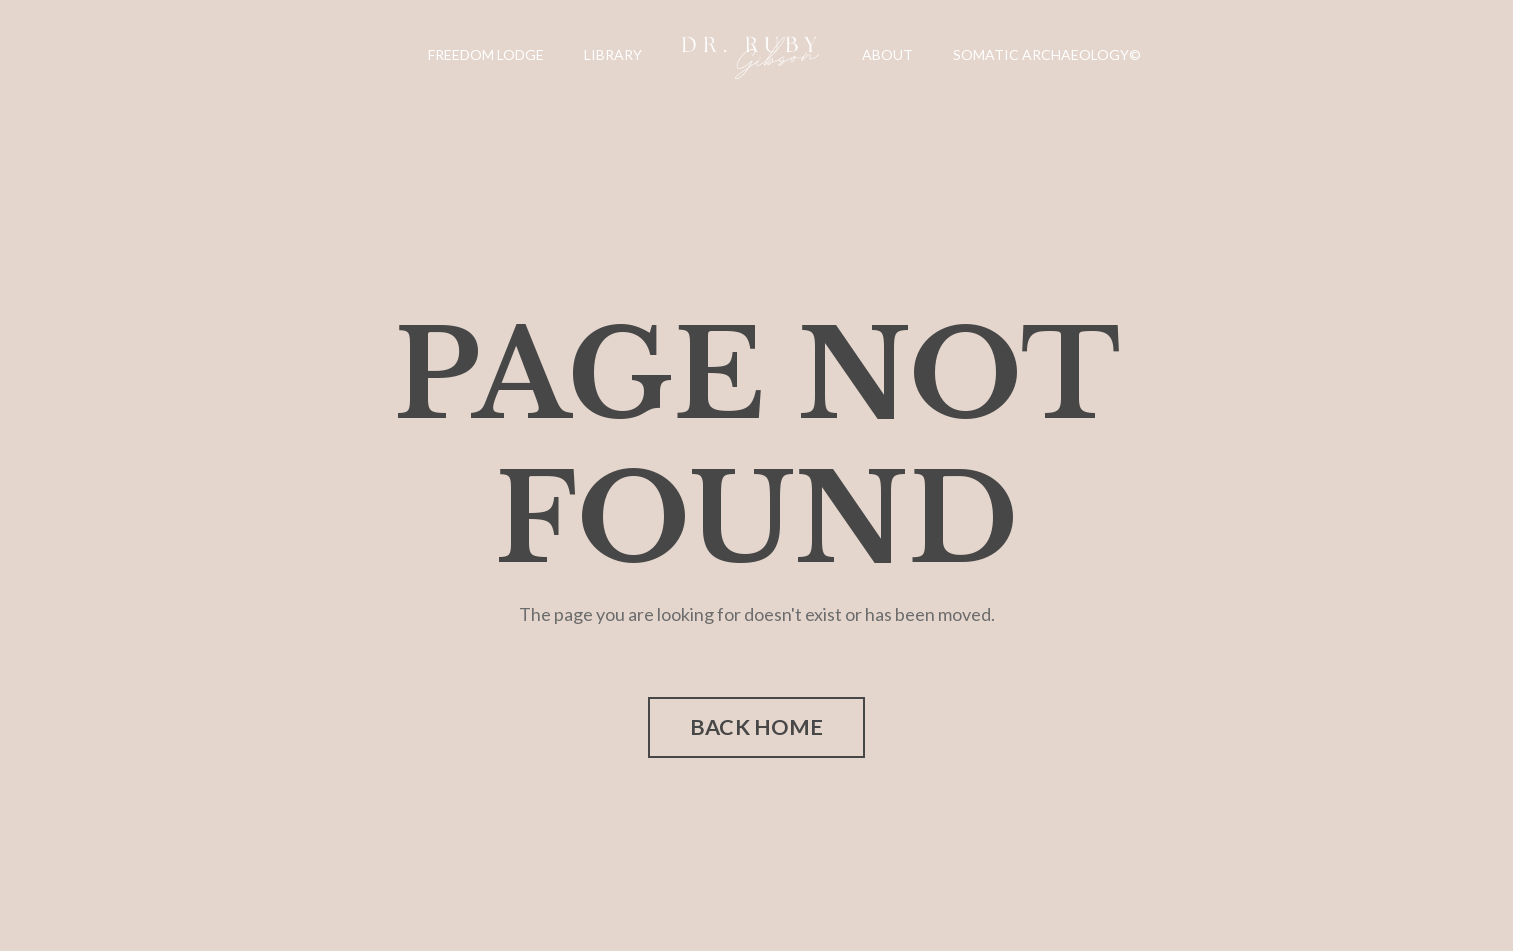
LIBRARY (613, 54)
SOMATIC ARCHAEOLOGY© (1047, 54)
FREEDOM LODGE (486, 54)
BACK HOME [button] (756, 727)
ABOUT (887, 54)
